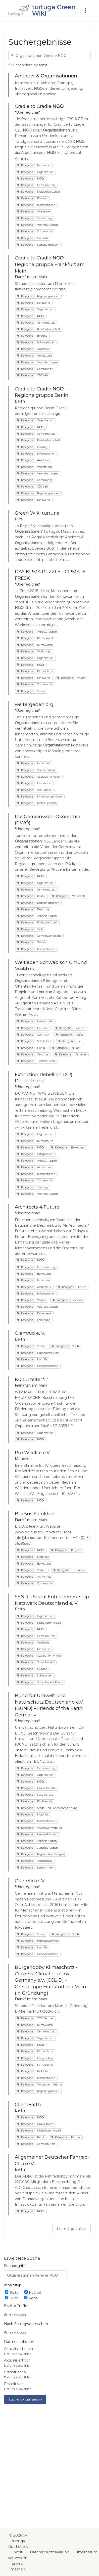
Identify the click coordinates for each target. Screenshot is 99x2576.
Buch (12, 2298)
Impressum (87, 2552)
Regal (31, 2298)
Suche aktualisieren (25, 2399)
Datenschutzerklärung (49, 2552)
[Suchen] (12, 55)
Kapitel (32, 2292)
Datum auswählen (17, 2354)
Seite (12, 2292)
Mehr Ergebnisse (71, 2229)
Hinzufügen (15, 2315)
